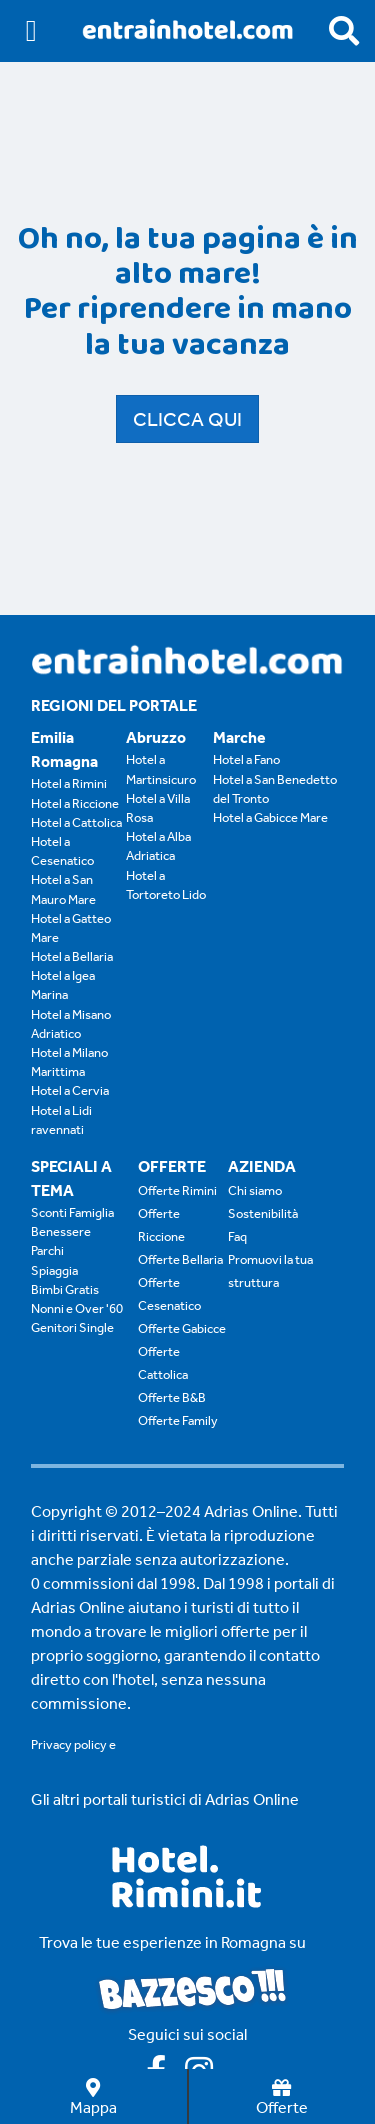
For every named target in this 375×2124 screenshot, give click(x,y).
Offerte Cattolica (163, 1363)
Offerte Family (178, 1420)
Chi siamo (255, 1190)
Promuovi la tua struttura (270, 1271)
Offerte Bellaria (180, 1259)
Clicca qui (187, 419)
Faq (237, 1236)
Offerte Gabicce (182, 1328)
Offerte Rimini (177, 1190)
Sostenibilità (263, 1213)
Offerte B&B (172, 1397)
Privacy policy (69, 1744)
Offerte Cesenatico (169, 1294)
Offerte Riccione (161, 1225)
